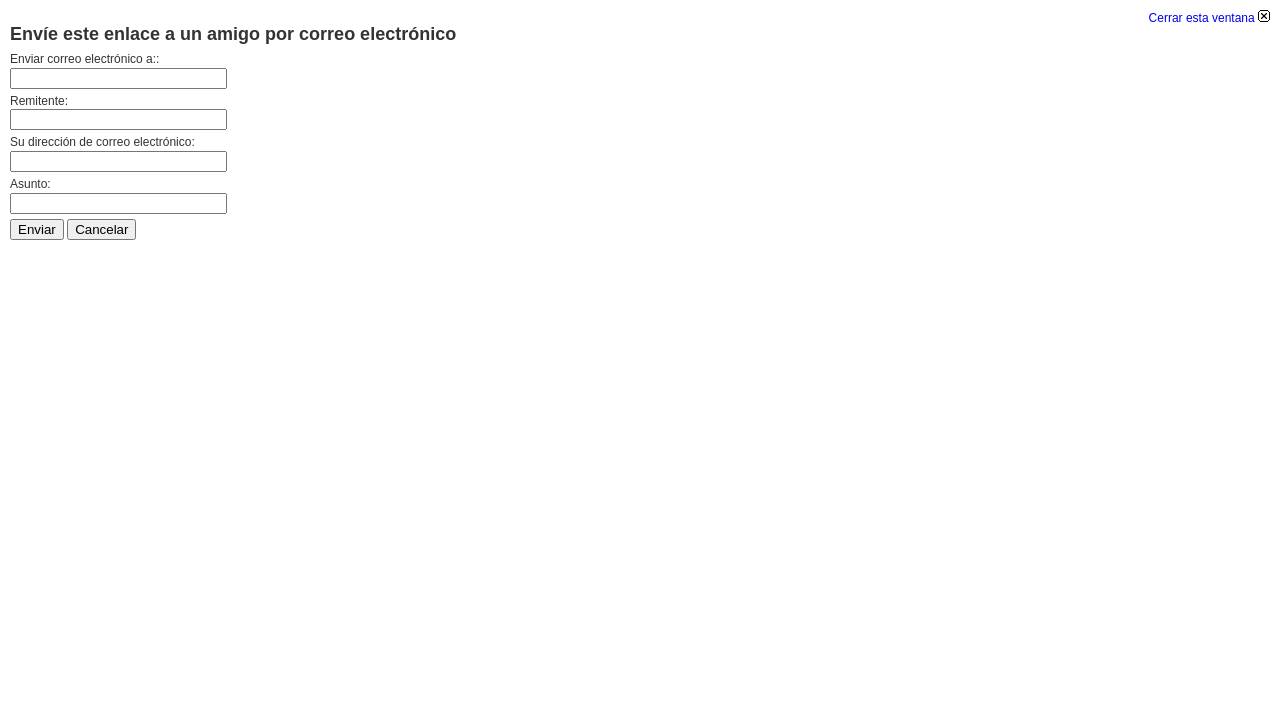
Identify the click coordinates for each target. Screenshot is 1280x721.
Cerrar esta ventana (1209, 18)
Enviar (37, 229)
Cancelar (101, 229)
